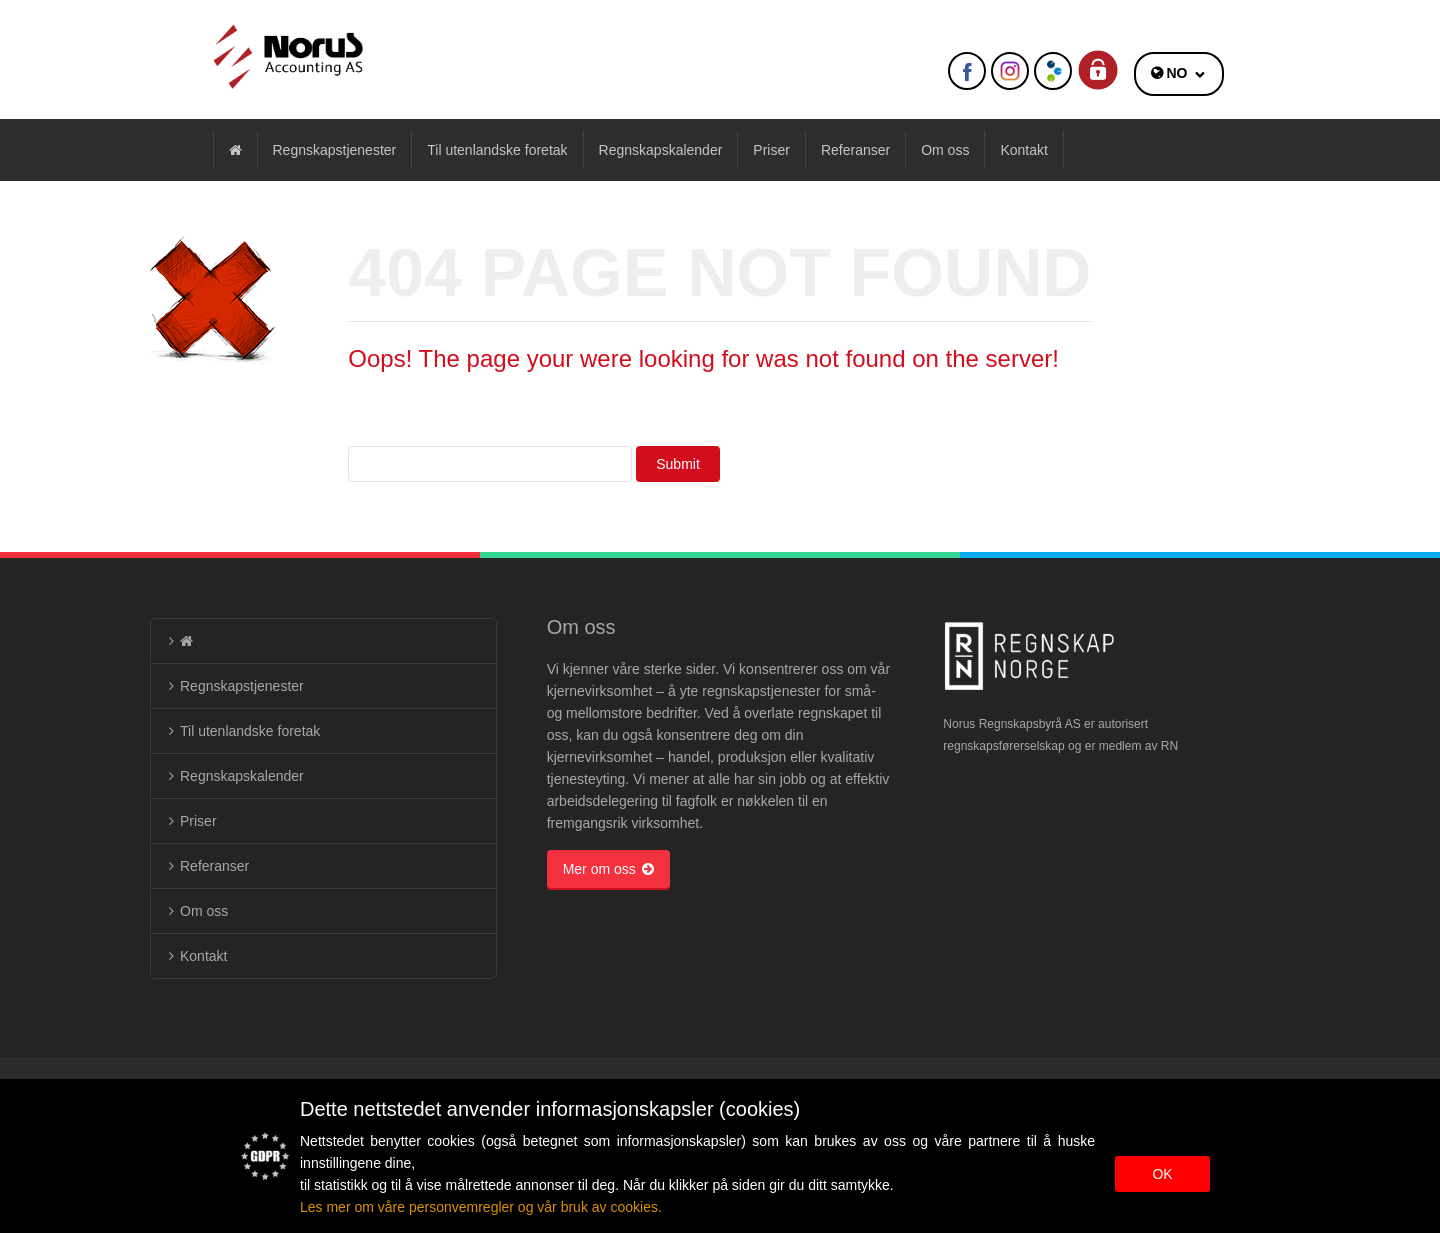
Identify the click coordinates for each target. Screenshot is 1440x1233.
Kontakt (1023, 150)
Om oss (945, 150)
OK (1162, 1174)
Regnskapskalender (661, 150)
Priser (771, 150)
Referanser (855, 150)
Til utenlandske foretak (497, 150)
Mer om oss (608, 869)
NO (1177, 73)
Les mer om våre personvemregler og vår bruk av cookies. (481, 1207)
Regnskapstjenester (335, 150)
